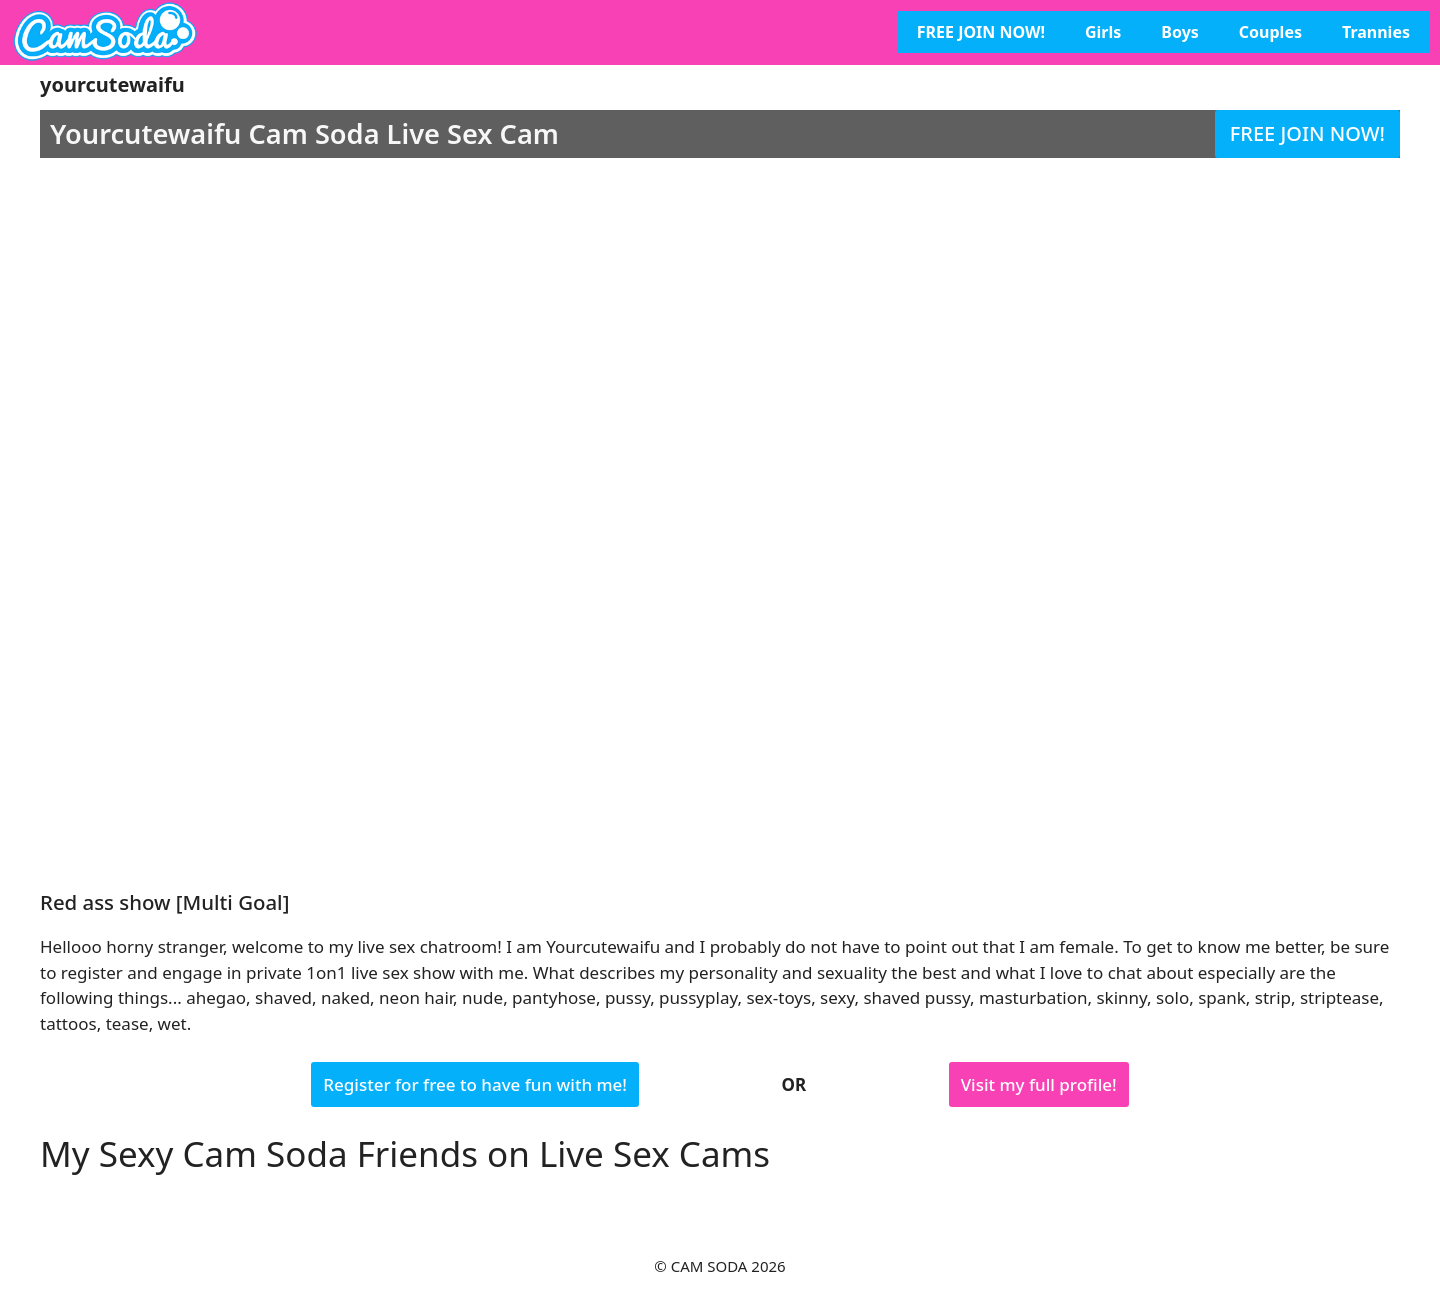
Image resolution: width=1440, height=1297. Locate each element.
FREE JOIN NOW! (981, 32)
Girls (1103, 32)
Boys (1180, 32)
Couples (1270, 32)
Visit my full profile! (1039, 1084)
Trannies (1376, 32)
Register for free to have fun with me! (475, 1084)
